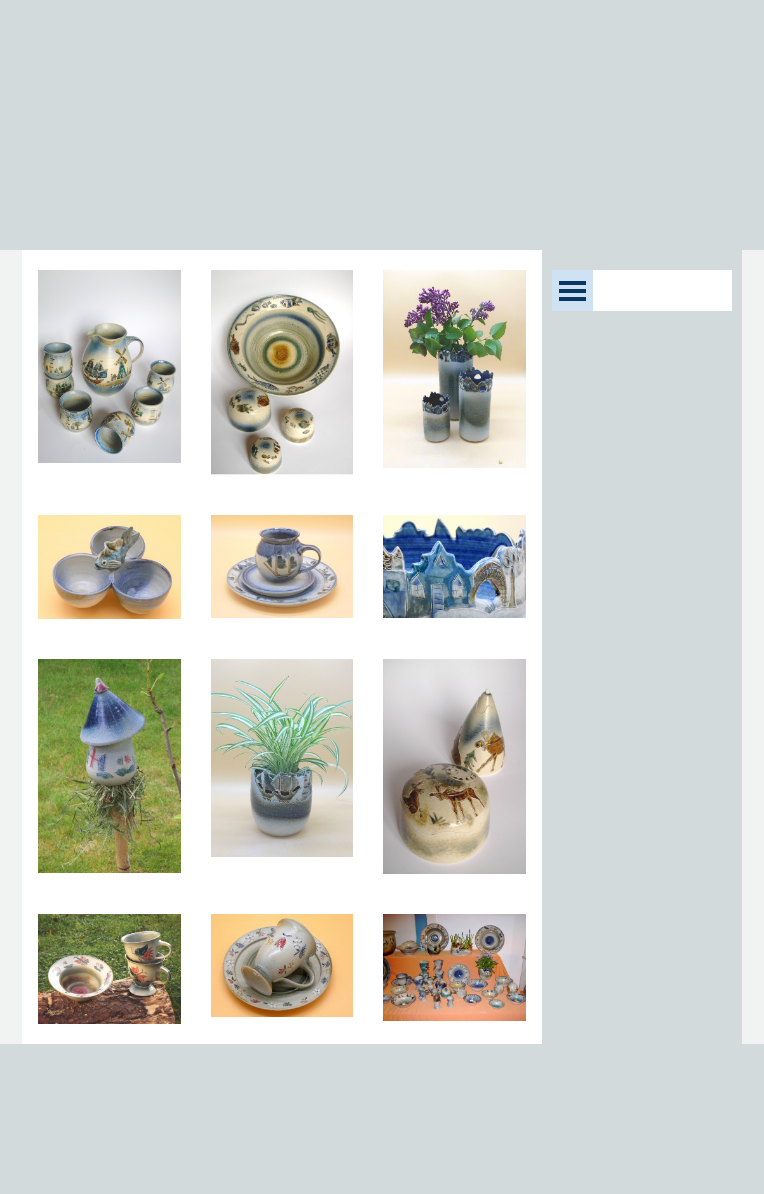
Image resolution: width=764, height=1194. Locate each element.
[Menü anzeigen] (572, 290)
